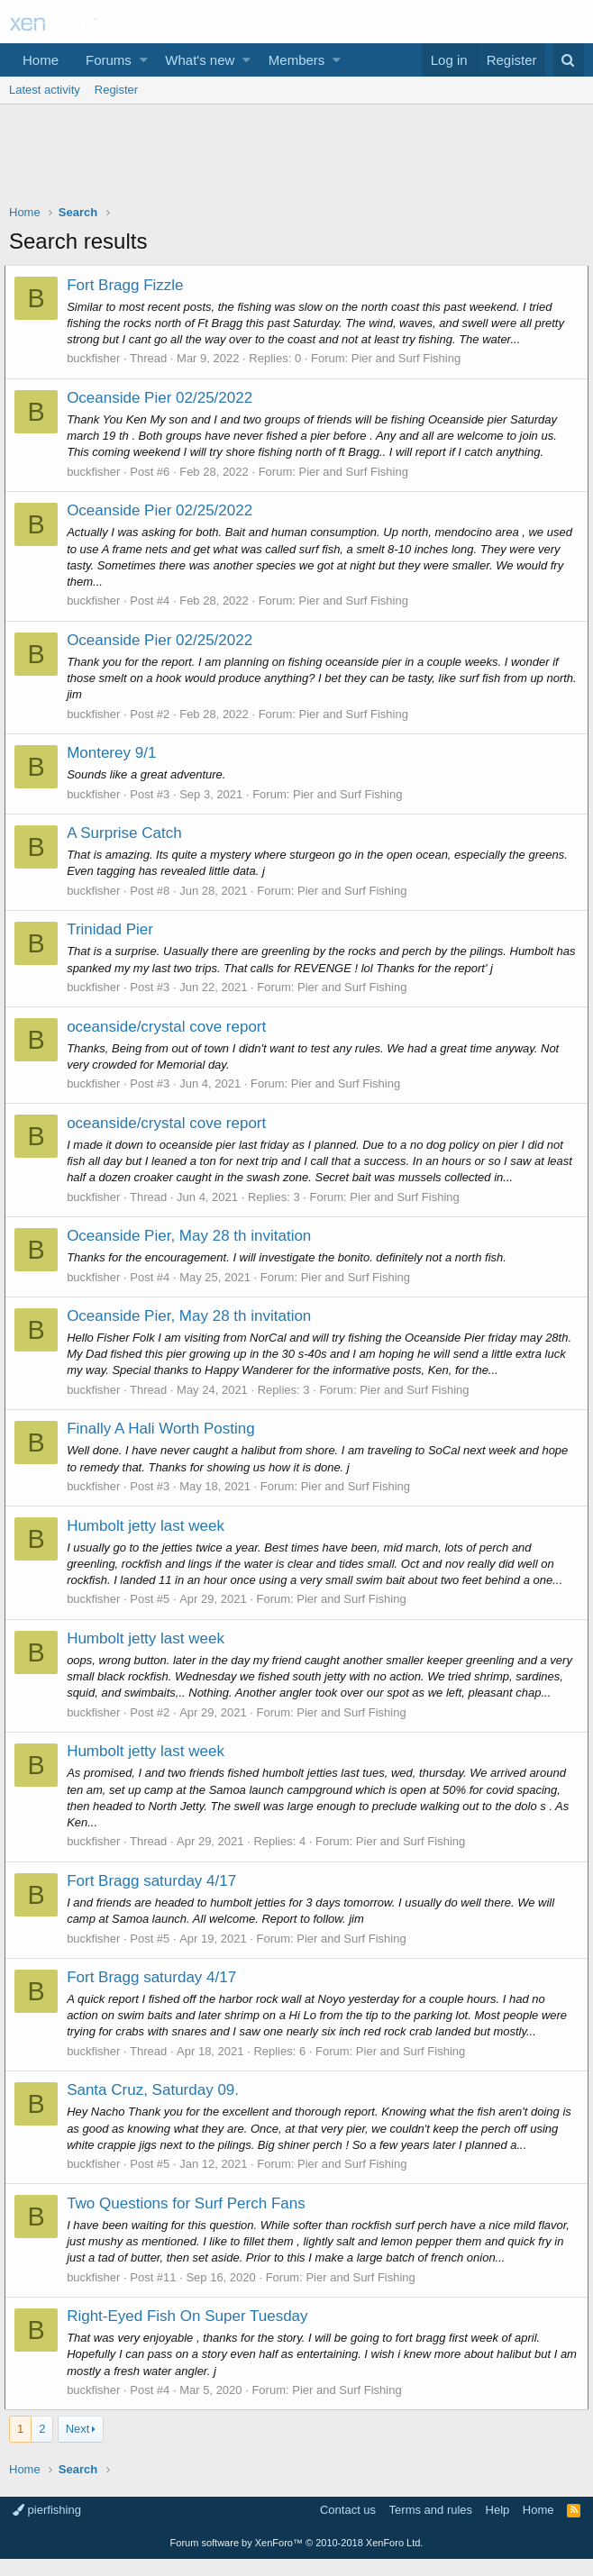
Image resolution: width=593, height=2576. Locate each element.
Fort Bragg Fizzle (129, 285)
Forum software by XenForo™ (297, 2558)
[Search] (568, 60)
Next (78, 2445)
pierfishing (47, 2526)
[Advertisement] (296, 159)
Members (297, 60)
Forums (109, 60)
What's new (199, 60)
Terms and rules (430, 2526)
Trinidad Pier (114, 929)
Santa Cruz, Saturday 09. (157, 2107)
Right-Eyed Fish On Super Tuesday (191, 2332)
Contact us (348, 2526)
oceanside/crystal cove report (170, 1026)
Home (41, 60)
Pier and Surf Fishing (410, 358)
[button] (143, 60)
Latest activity (44, 89)
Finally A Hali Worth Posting (165, 1428)
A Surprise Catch (129, 833)
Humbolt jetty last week (150, 1525)
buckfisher (97, 358)
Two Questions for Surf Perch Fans (190, 2219)
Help (498, 2526)
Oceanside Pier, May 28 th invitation (193, 1235)
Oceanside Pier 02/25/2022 (164, 397)
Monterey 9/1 (115, 752)
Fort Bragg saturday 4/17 (156, 1897)
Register (116, 89)
